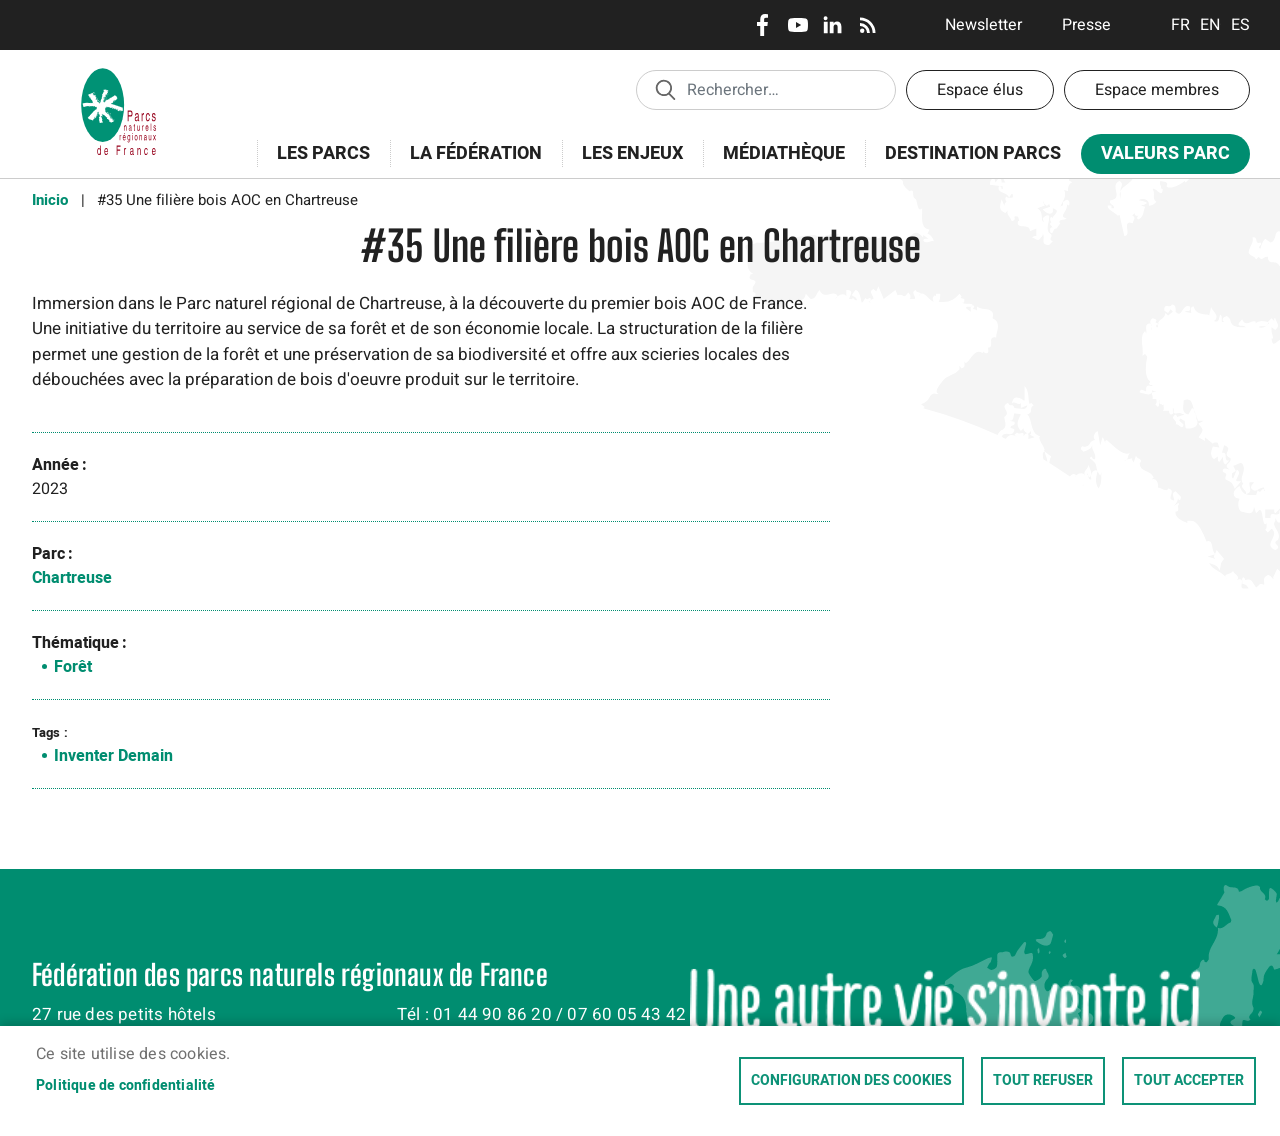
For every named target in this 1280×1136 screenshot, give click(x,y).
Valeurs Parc (1159, 157)
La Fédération (469, 164)
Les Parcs (317, 164)
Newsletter (983, 25)
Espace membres (1157, 90)
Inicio (50, 200)
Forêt (73, 667)
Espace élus (980, 90)
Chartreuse (72, 578)
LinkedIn (832, 25)
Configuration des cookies (851, 1081)
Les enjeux (626, 164)
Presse (1086, 25)
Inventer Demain (113, 756)
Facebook (762, 25)
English (1210, 25)
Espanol (1240, 25)
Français (1180, 25)
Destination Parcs (973, 153)
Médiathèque (784, 153)
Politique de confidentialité (126, 1086)
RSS (867, 25)
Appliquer (665, 89)
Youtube (797, 25)
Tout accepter (1189, 1081)
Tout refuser (1043, 1081)
